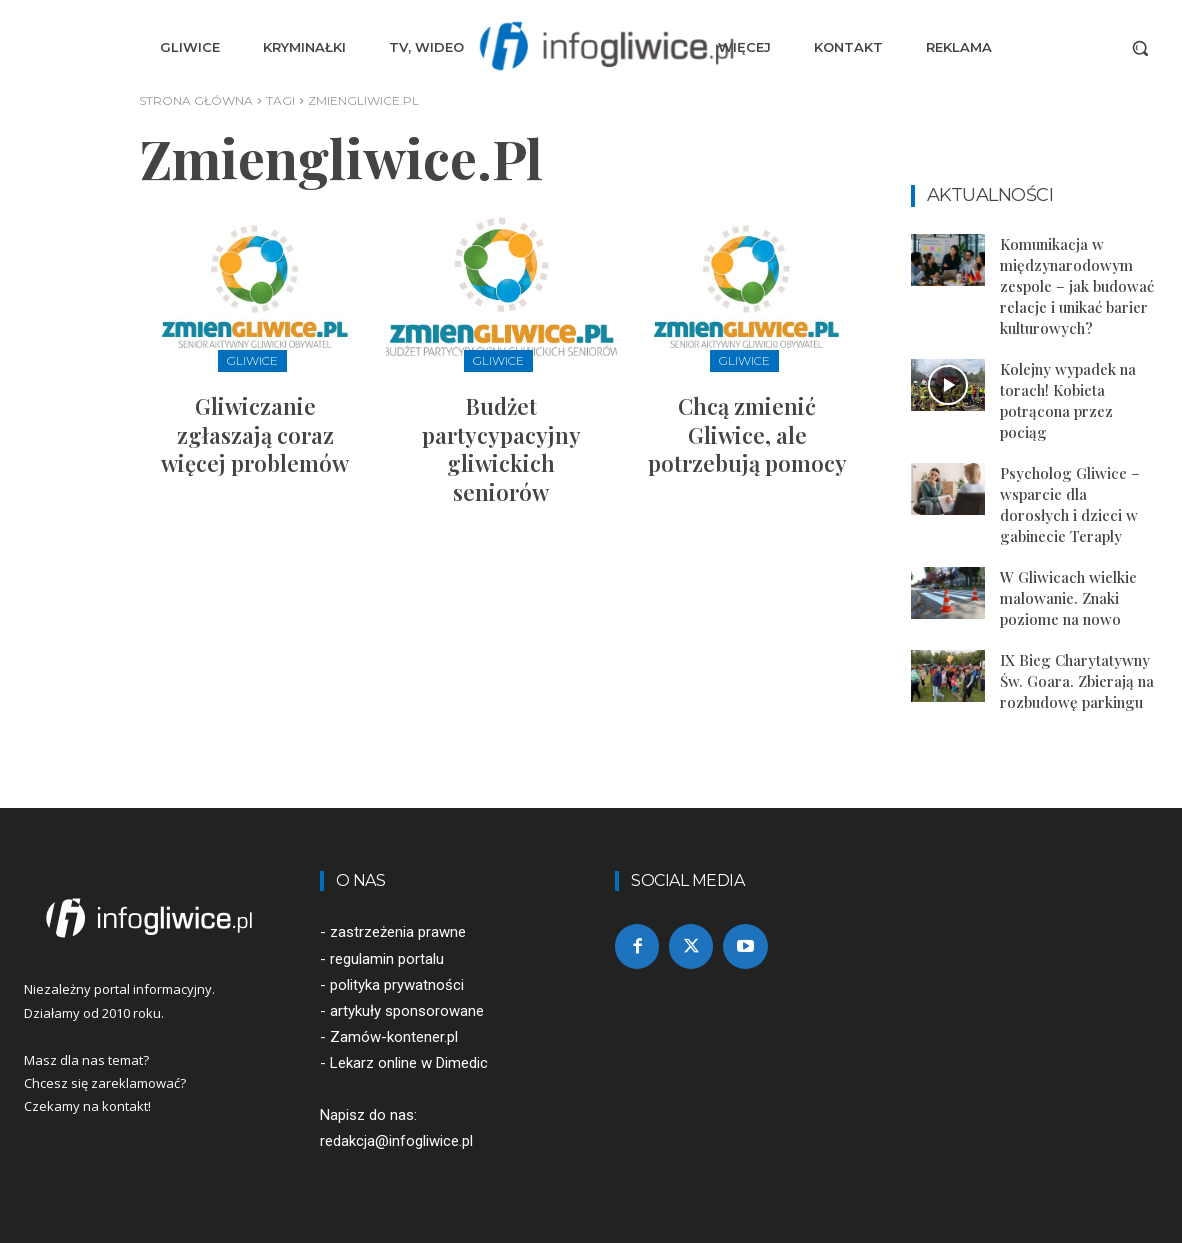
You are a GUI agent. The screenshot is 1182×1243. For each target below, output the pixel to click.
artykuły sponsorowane (407, 1011)
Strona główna (196, 100)
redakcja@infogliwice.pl (396, 1141)
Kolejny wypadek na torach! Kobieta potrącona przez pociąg (1068, 400)
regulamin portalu (387, 959)
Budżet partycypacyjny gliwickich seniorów (501, 449)
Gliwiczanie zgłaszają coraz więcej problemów (255, 434)
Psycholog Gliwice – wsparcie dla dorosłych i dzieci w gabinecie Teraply (1070, 504)
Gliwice (252, 360)
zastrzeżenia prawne (398, 932)
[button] (1140, 48)
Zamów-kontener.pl (394, 1037)
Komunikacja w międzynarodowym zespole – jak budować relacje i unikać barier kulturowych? (1077, 286)
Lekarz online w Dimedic (409, 1063)
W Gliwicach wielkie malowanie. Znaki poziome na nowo (1068, 598)
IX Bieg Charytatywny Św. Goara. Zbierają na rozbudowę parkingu (1077, 681)
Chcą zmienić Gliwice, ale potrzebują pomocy (747, 434)
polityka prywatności (397, 985)
